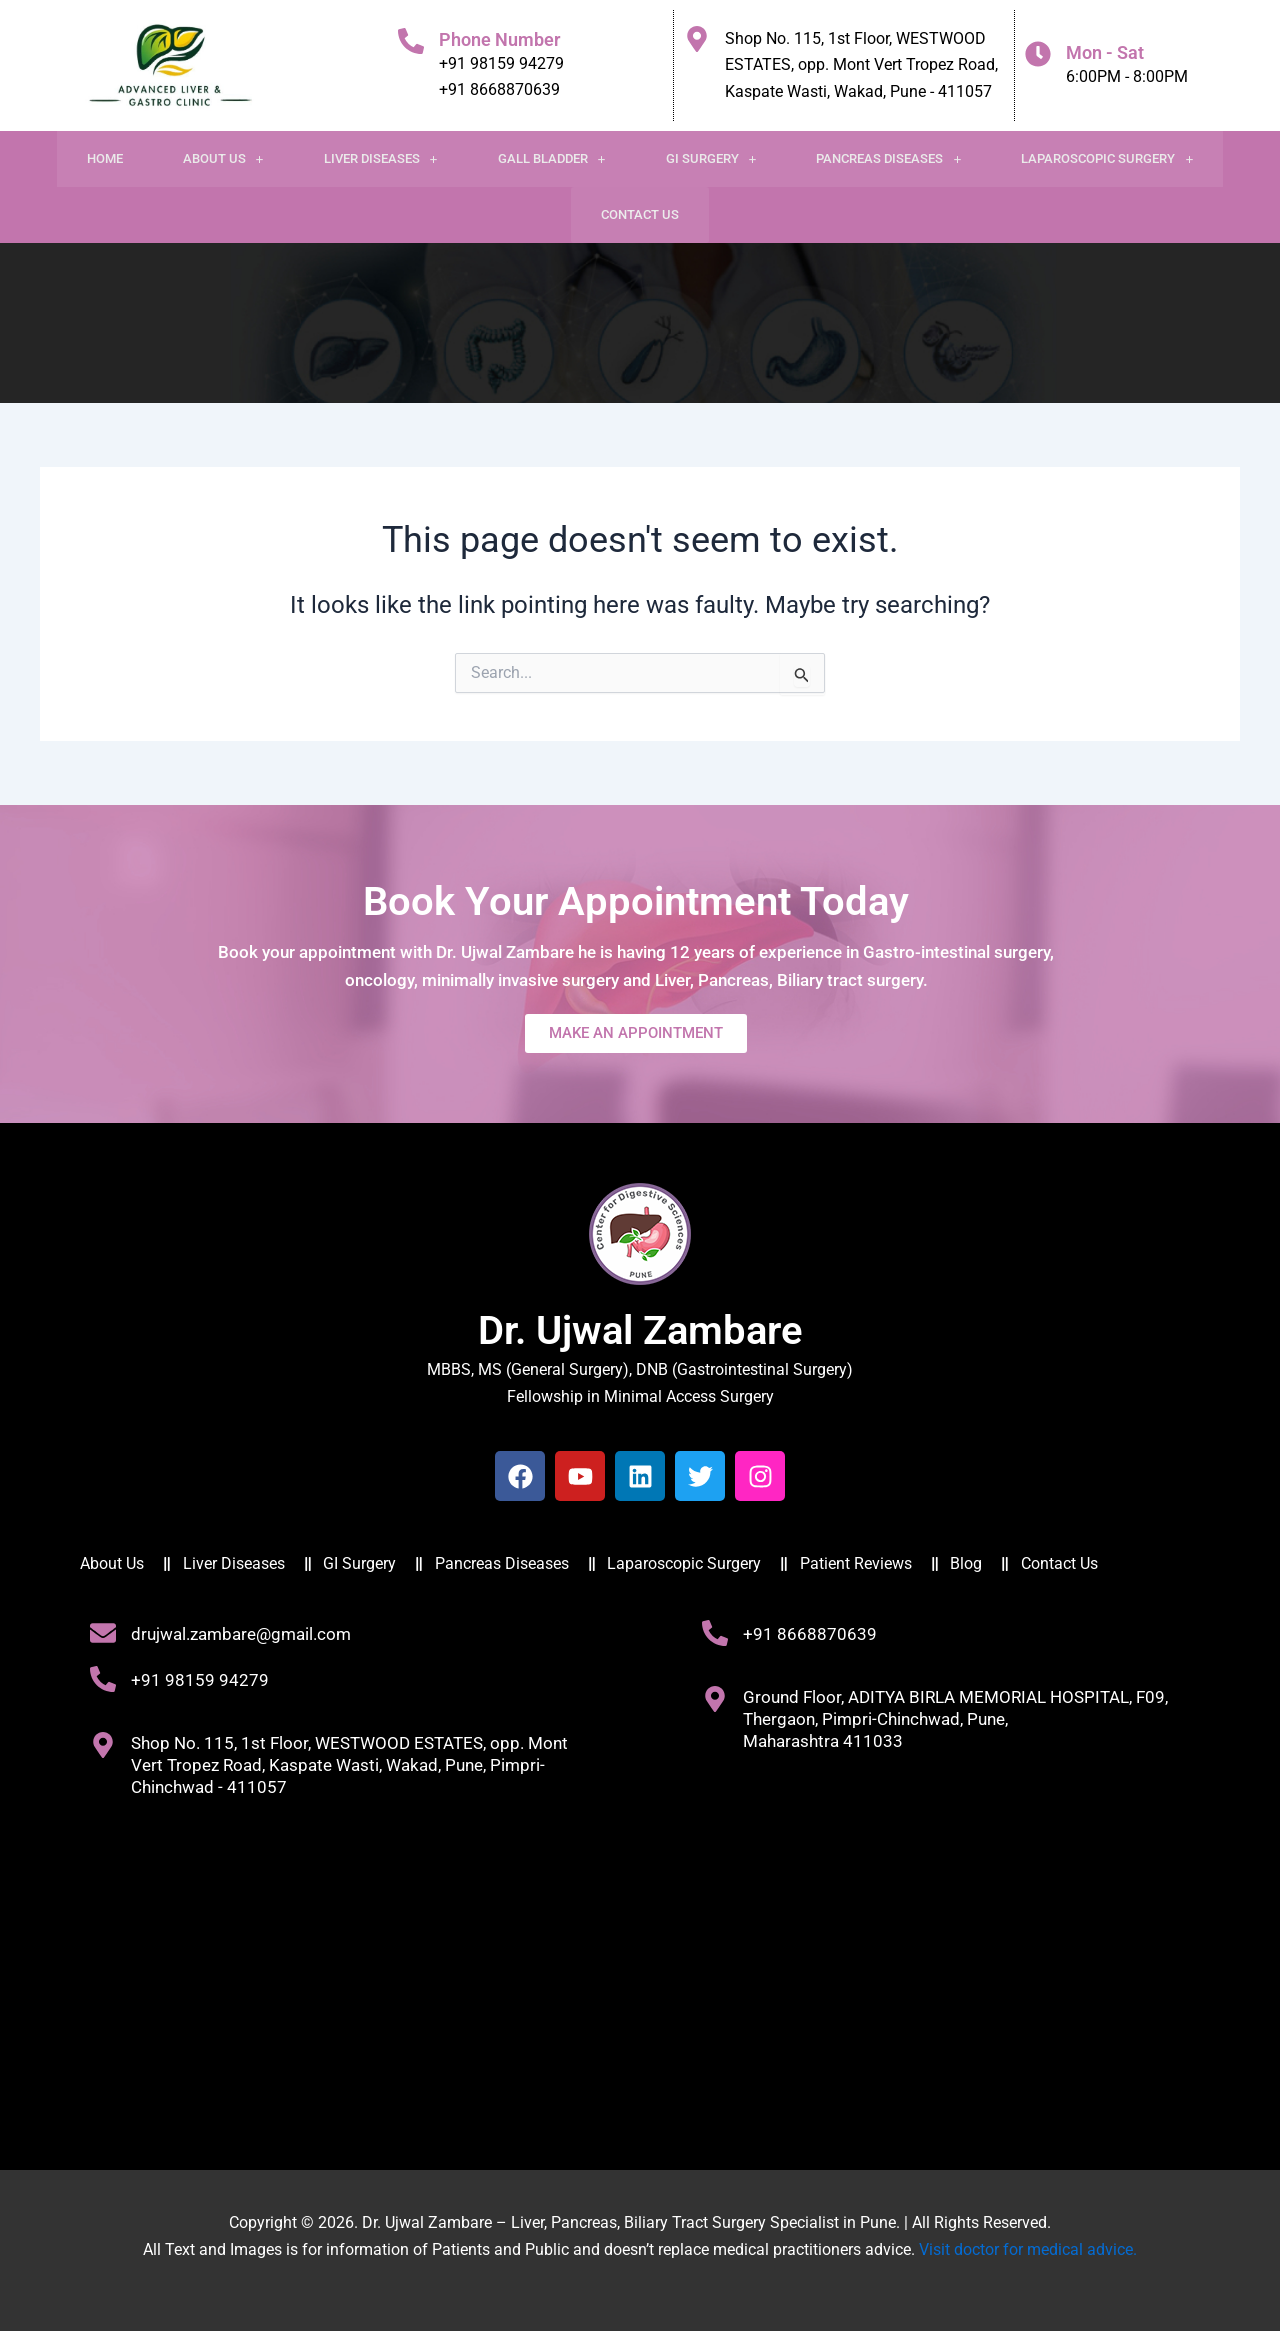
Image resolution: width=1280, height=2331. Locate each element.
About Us (223, 158)
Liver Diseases (381, 158)
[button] (223, 159)
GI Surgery (711, 158)
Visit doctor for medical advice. (1028, 2249)
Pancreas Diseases (888, 158)
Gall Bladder (552, 158)
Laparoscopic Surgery (1107, 158)
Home (105, 158)
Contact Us (640, 214)
